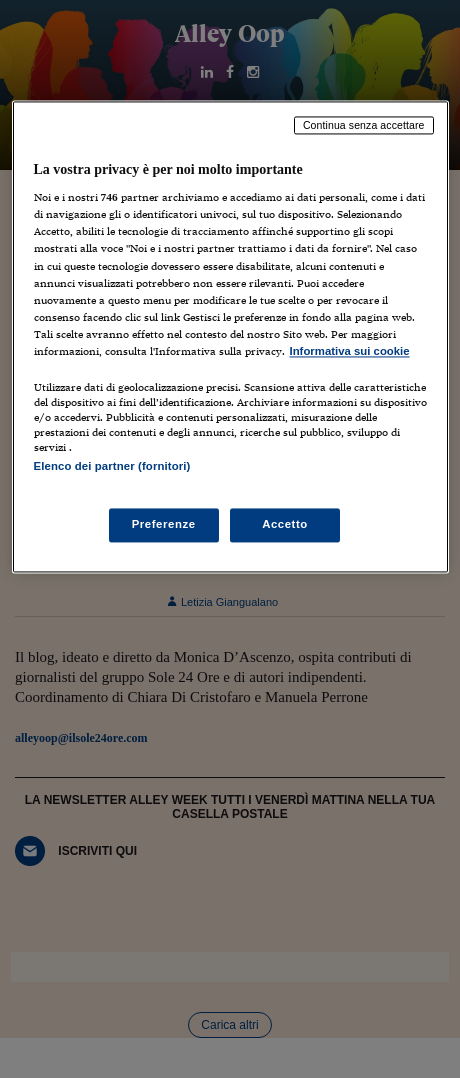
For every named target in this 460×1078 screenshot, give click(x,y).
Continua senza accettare (364, 125)
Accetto (285, 525)
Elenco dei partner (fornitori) (112, 466)
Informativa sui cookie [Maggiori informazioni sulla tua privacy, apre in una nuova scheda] (350, 351)
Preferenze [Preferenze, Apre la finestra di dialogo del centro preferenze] (164, 525)
